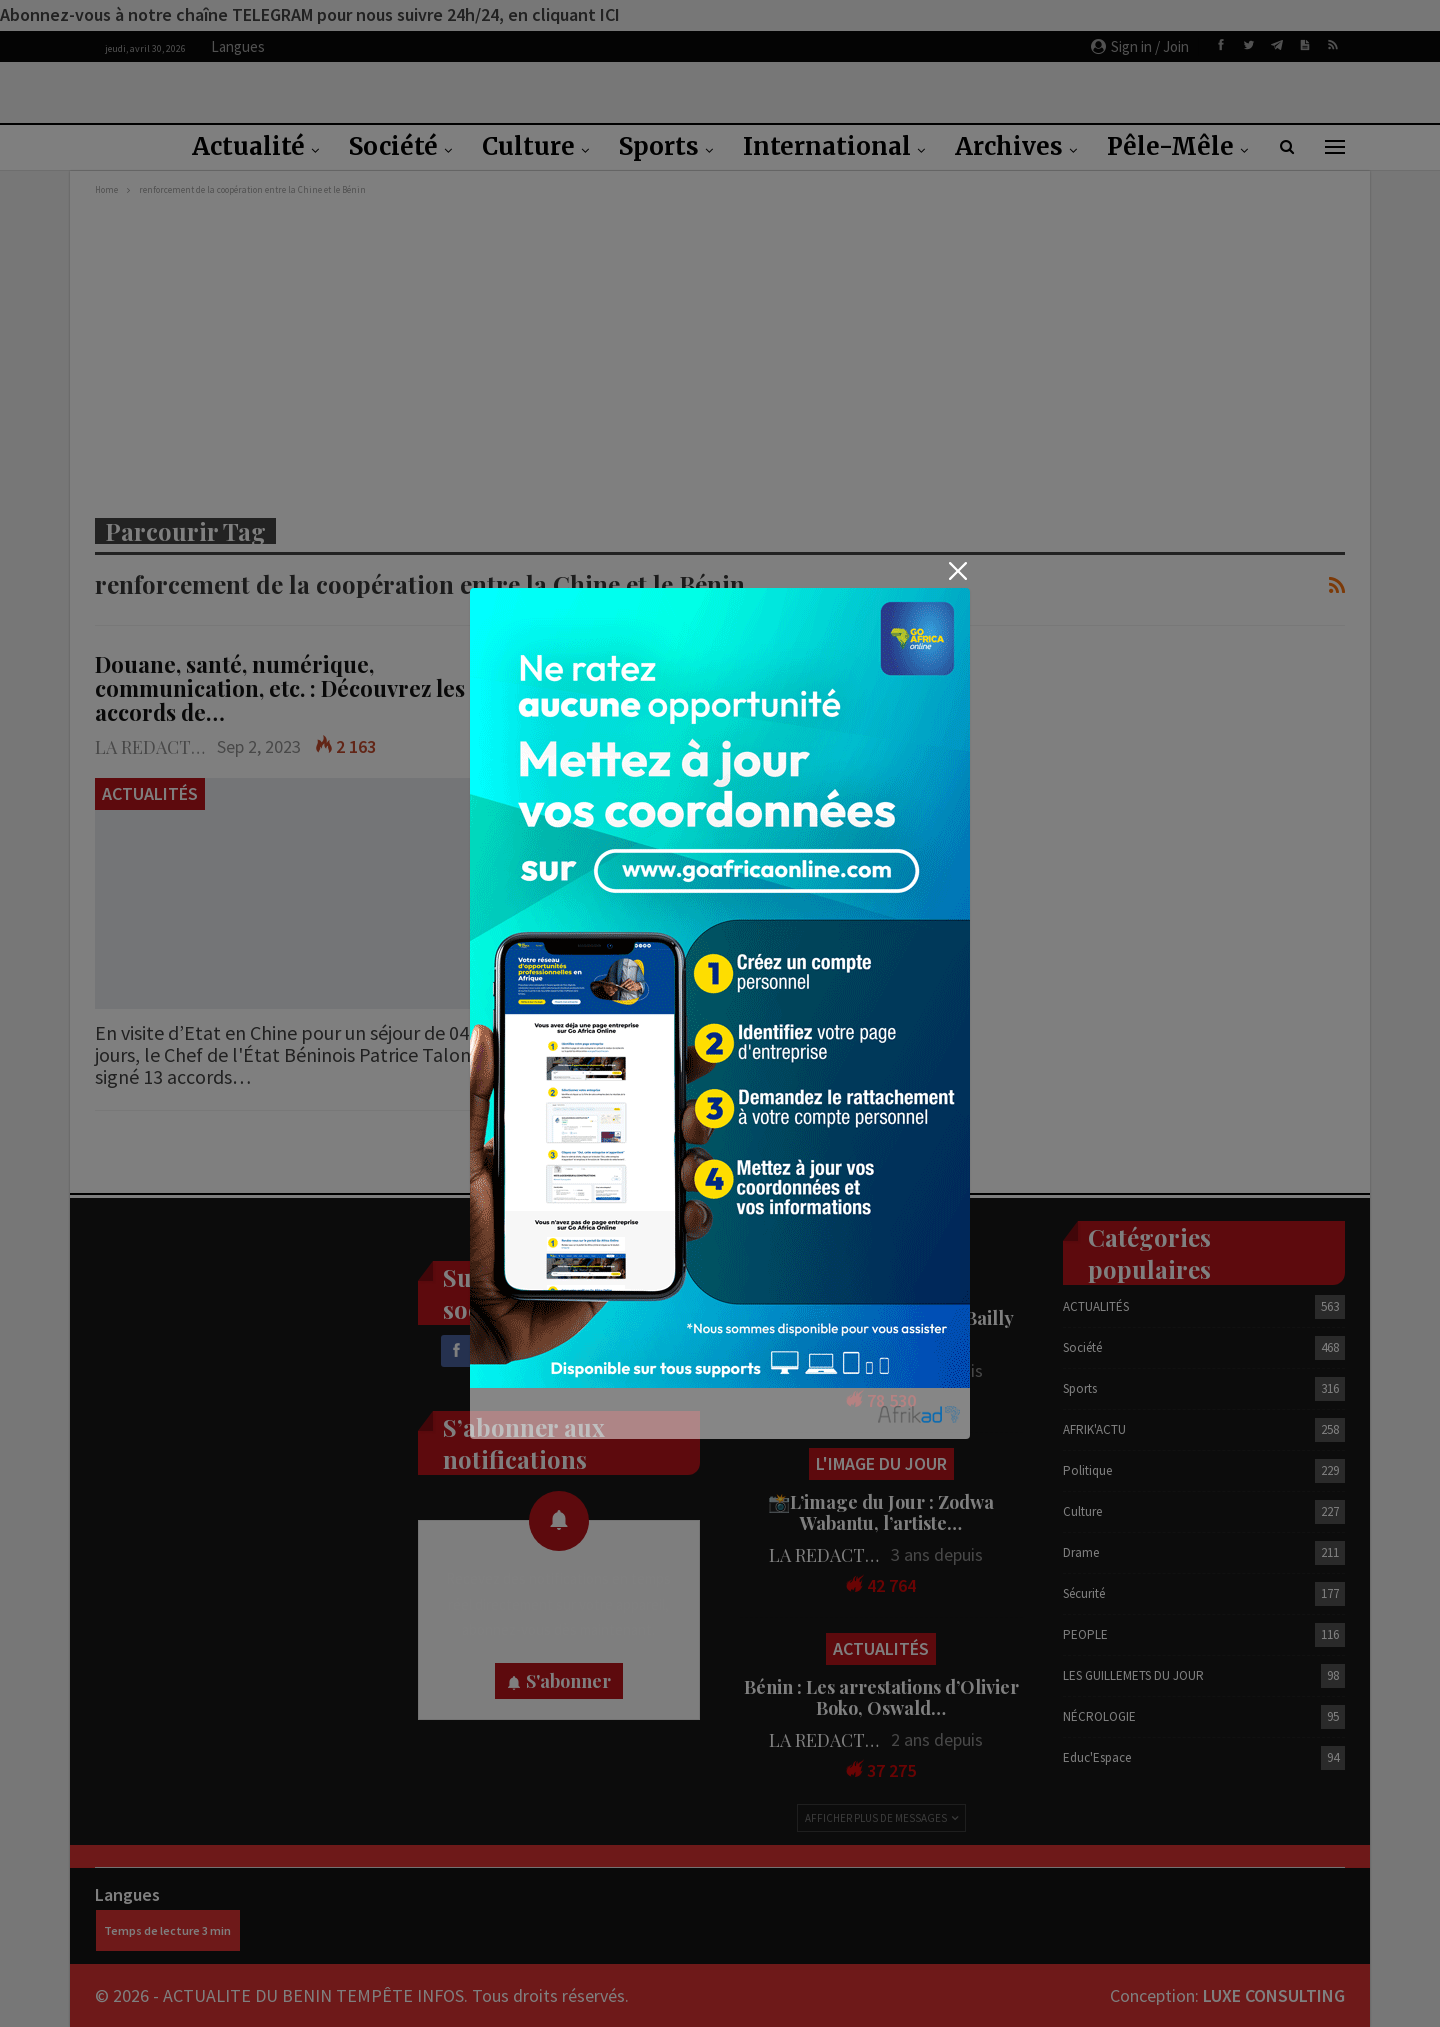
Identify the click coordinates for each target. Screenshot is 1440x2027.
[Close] (957, 570)
